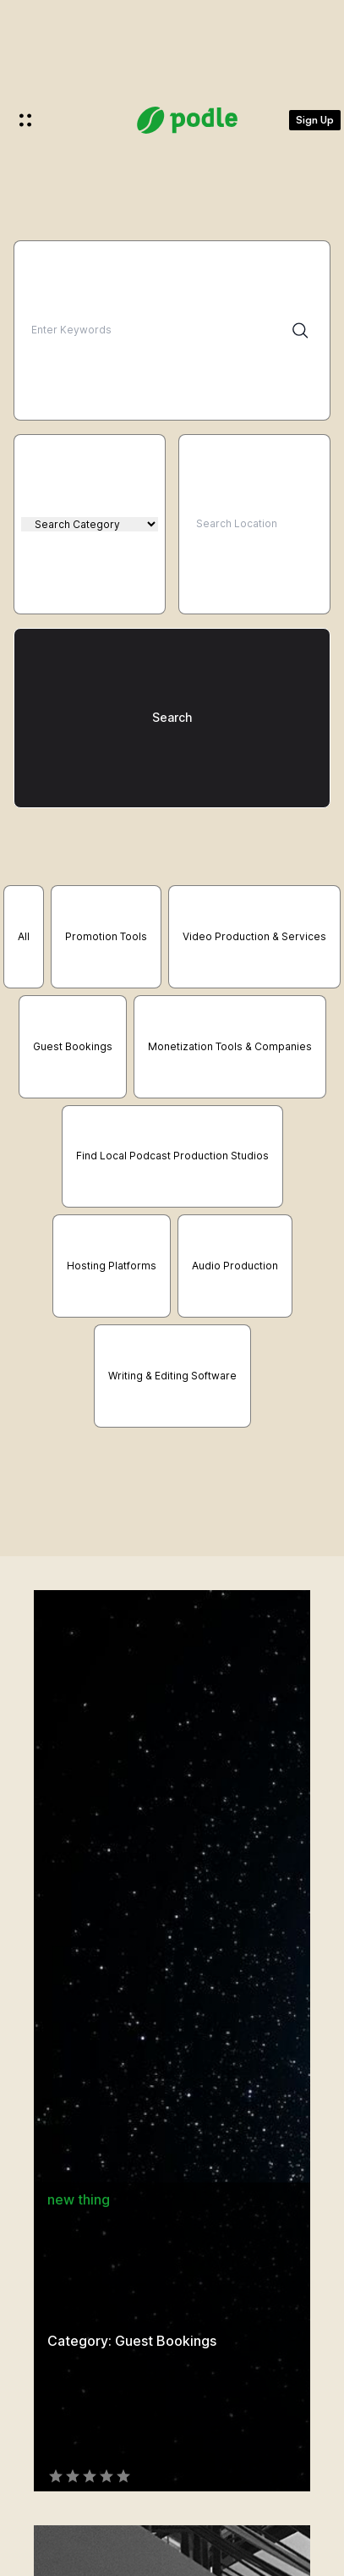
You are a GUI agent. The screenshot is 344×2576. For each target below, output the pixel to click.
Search (172, 717)
